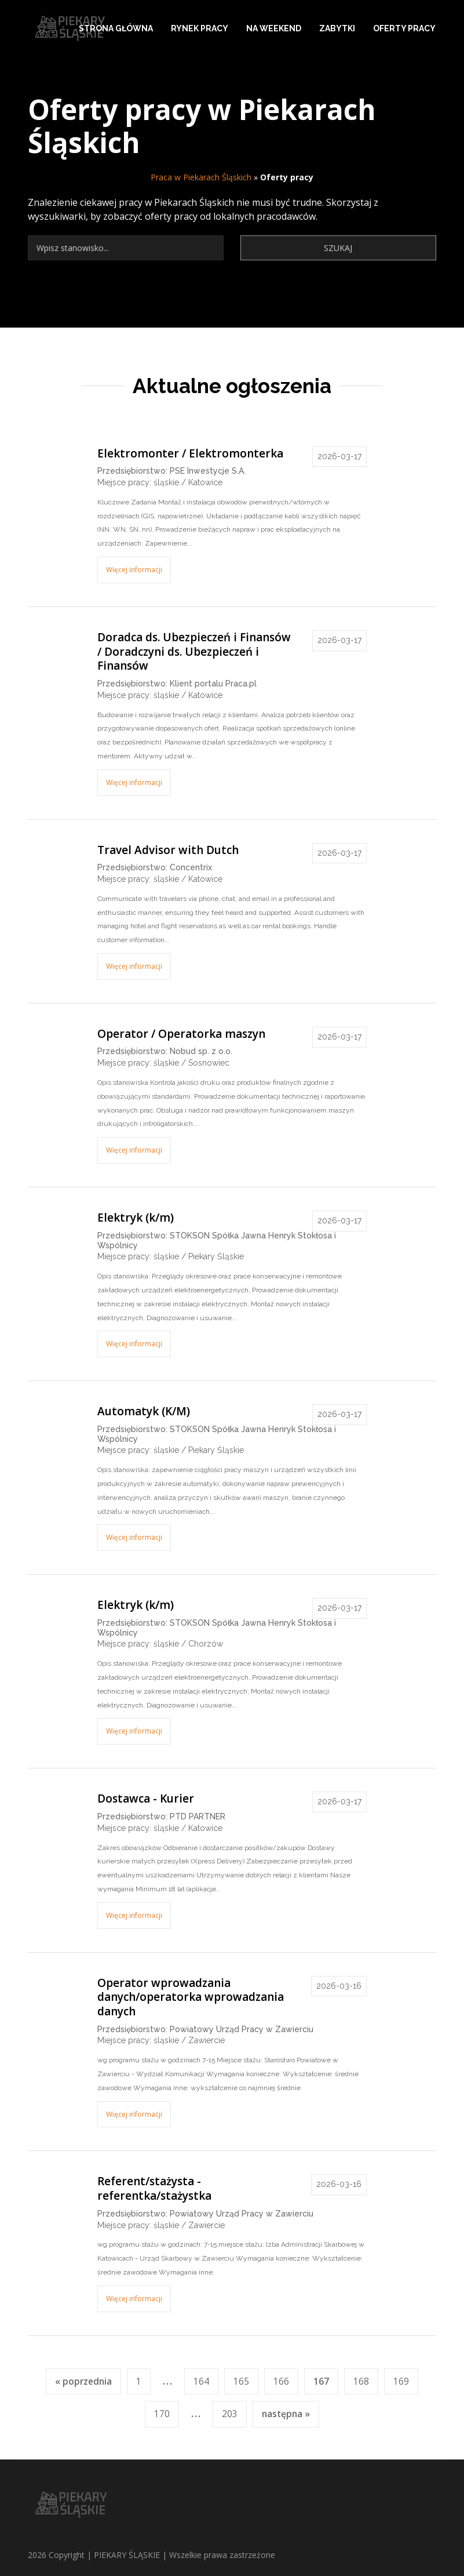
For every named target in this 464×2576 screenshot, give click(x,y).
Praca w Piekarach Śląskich (201, 177)
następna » (286, 2414)
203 (230, 2414)
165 (241, 2381)
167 (321, 2381)
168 (361, 2381)
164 (201, 2381)
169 (401, 2381)
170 (162, 2414)
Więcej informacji (134, 570)
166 (281, 2381)
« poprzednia (83, 2381)
